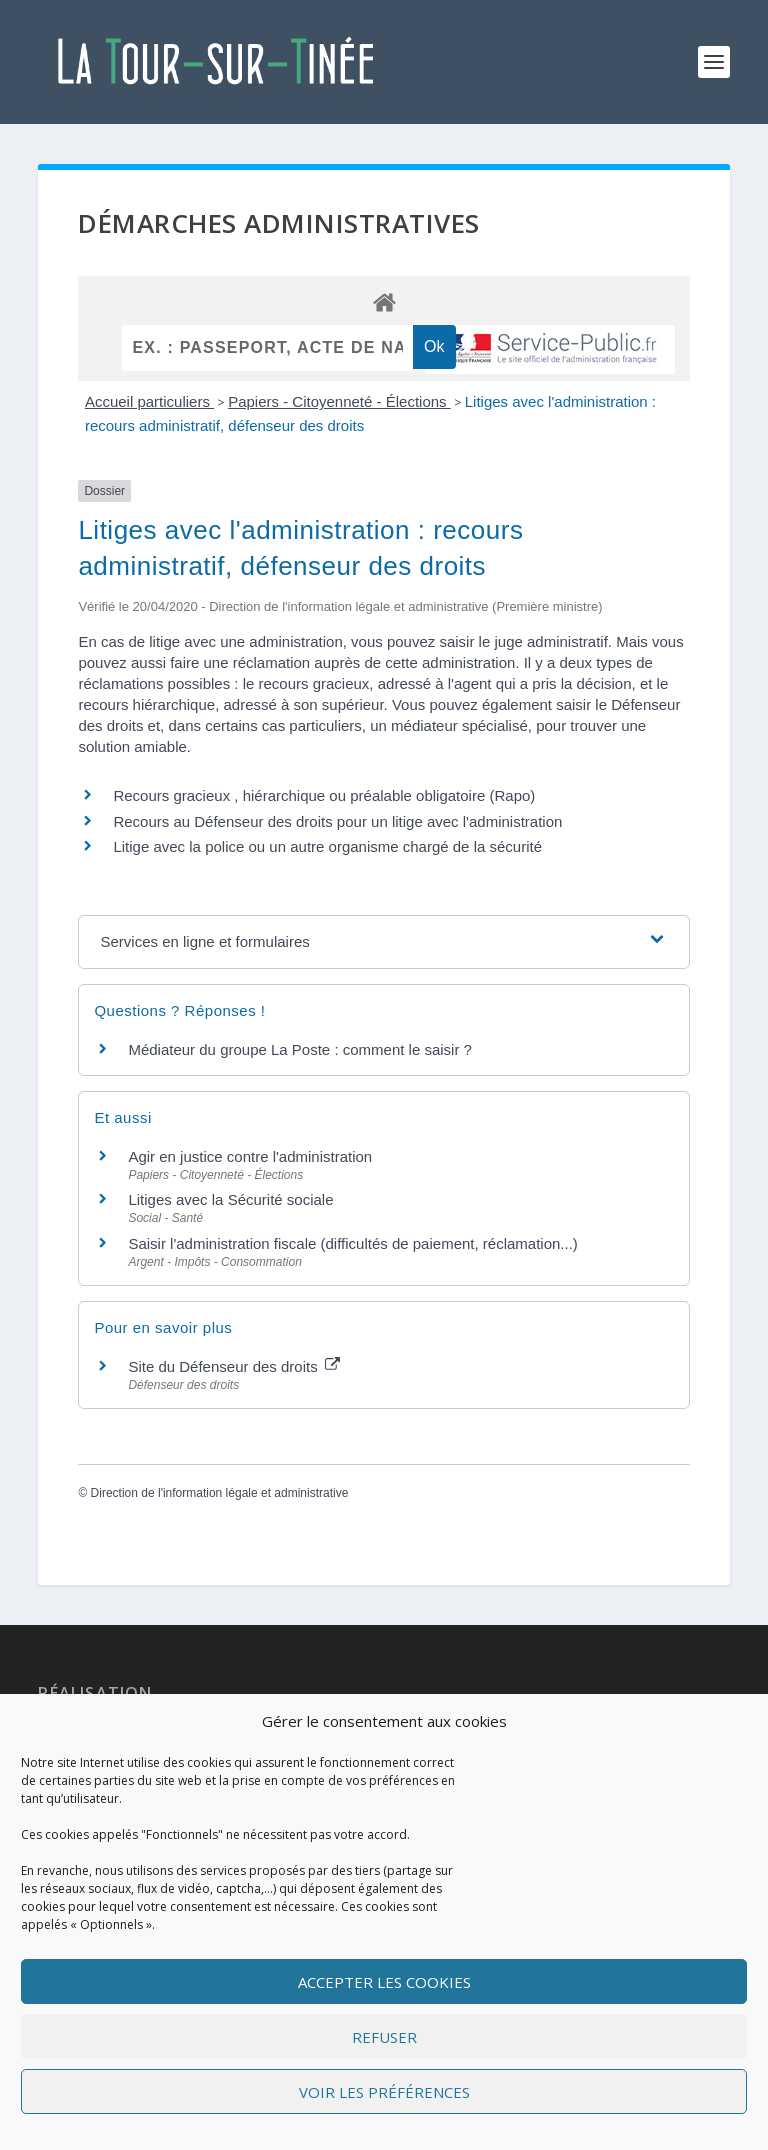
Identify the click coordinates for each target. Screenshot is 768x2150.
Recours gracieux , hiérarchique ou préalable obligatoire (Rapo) (324, 795)
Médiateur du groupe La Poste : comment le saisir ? (300, 1049)
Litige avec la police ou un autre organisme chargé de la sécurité (327, 846)
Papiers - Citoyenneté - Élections (339, 401)
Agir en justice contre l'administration (250, 1156)
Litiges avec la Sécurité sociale (230, 1199)
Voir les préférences (384, 2092)
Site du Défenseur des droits (233, 1366)
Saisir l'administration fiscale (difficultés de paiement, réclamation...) (352, 1243)
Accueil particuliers (149, 401)
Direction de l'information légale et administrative (220, 1493)
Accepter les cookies (384, 1982)
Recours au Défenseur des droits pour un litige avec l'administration (337, 821)
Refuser (384, 2037)
